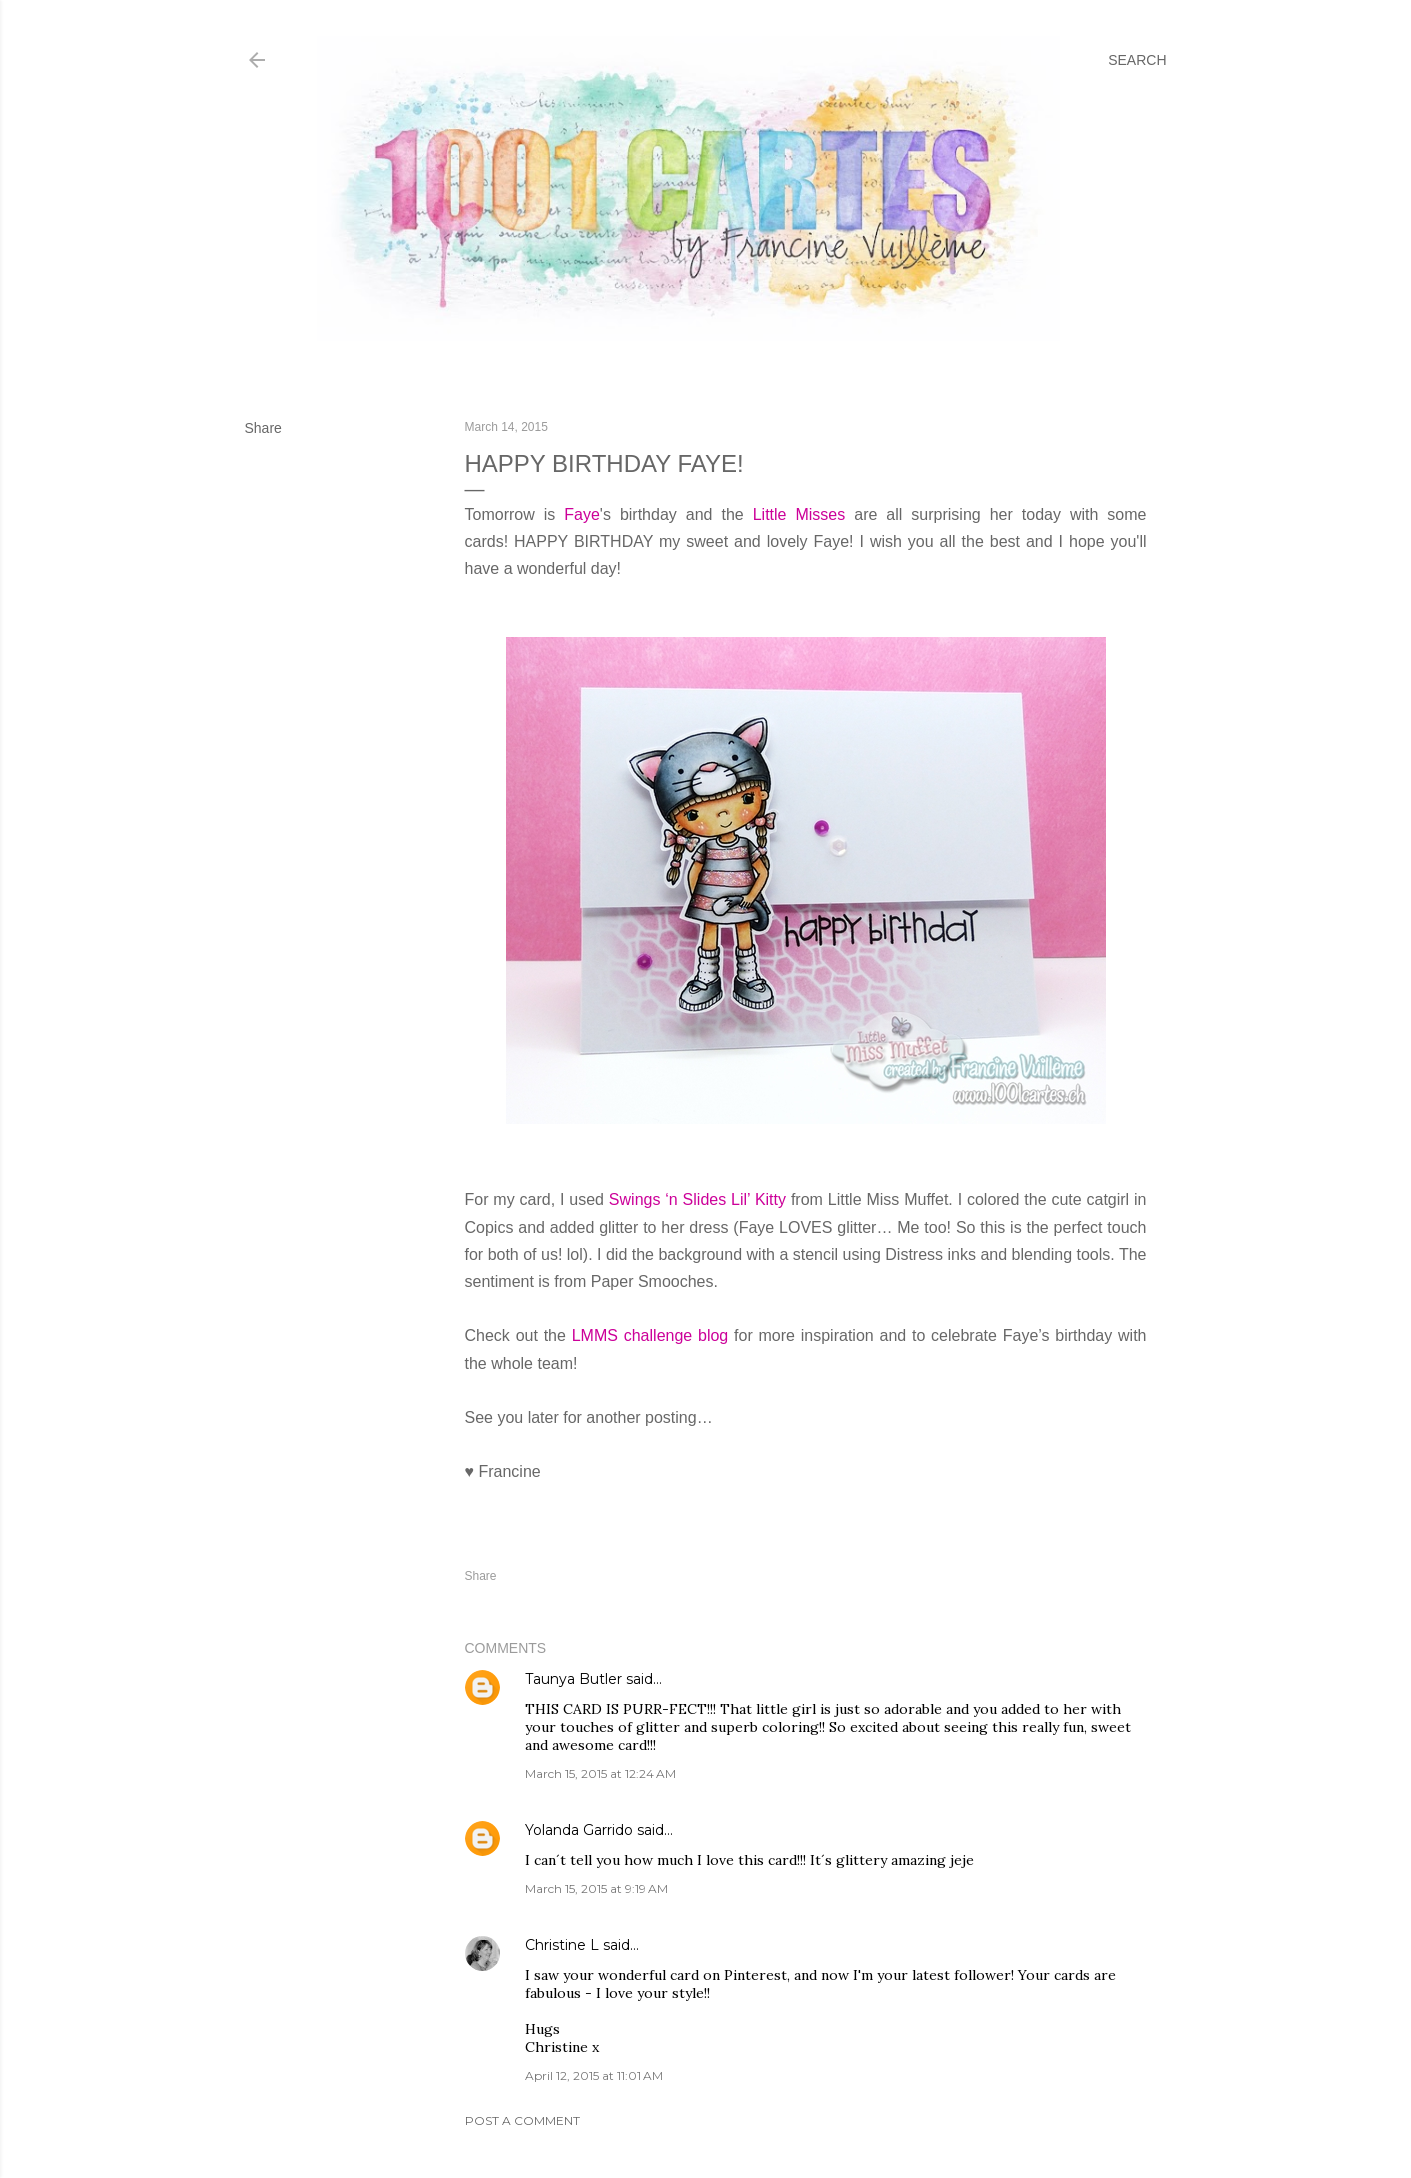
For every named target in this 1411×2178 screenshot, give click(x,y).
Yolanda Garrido (579, 1830)
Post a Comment (522, 2120)
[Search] (1137, 60)
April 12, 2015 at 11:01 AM (594, 2075)
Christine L (562, 1945)
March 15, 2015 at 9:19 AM (596, 1888)
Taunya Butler (573, 1679)
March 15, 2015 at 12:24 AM (600, 1773)
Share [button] (263, 428)
